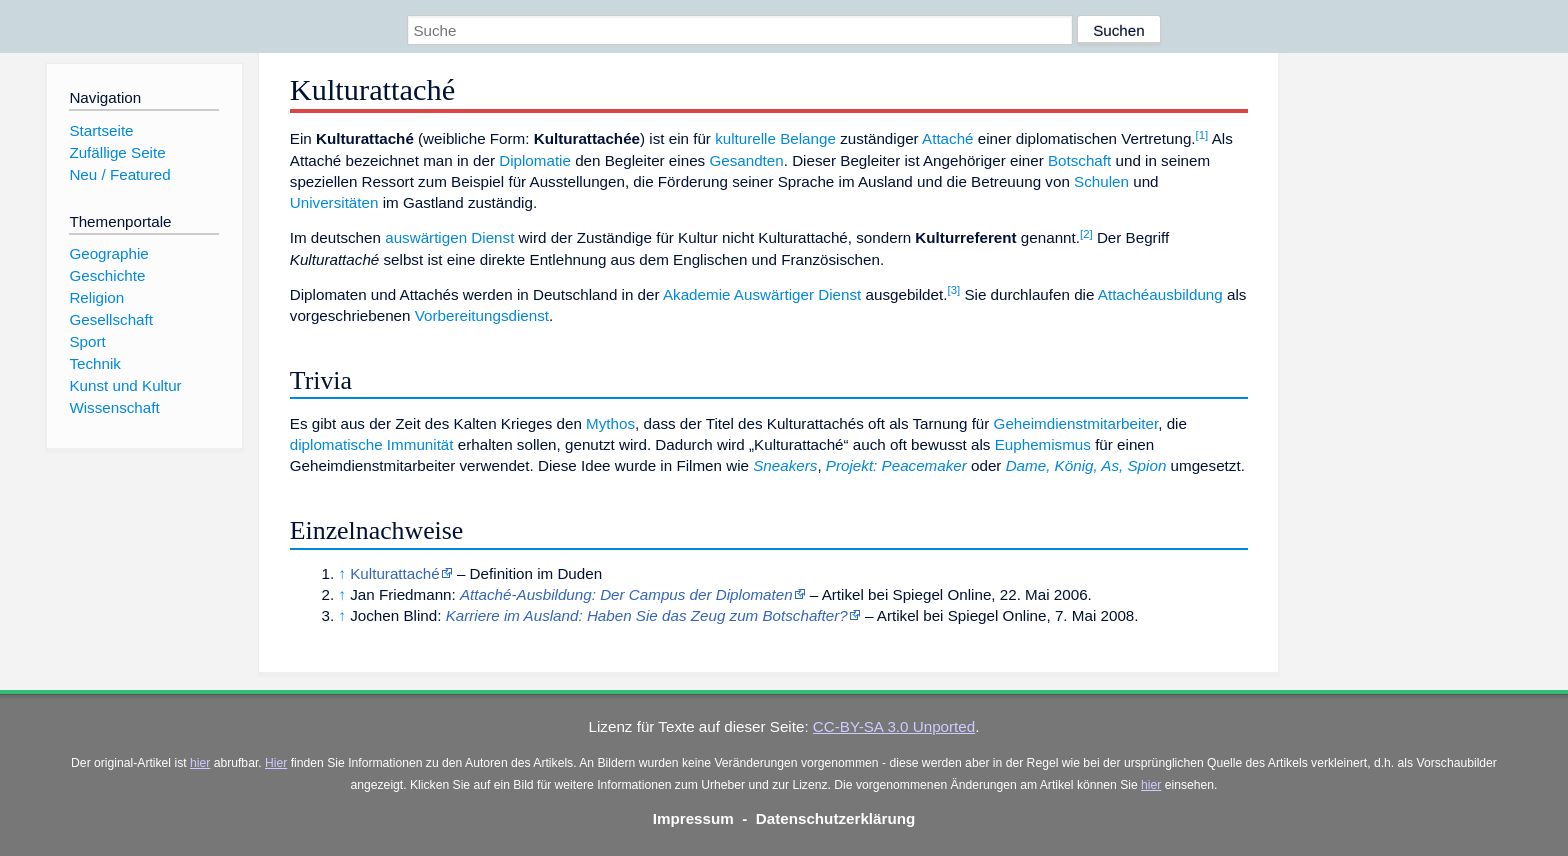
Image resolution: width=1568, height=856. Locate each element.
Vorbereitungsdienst (482, 315)
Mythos (610, 423)
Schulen (1101, 181)
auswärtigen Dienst (449, 237)
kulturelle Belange (775, 138)
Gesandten (746, 160)
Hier (276, 763)
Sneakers (785, 465)
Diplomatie (535, 160)
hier (200, 763)
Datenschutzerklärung (836, 818)
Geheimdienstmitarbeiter (1076, 423)
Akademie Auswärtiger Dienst (762, 294)
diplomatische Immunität (372, 444)
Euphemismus (1043, 444)
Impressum (693, 818)
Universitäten (334, 202)
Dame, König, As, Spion (1086, 465)
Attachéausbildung (1160, 294)
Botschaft (1079, 160)
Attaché (948, 138)
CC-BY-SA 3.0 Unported (894, 726)
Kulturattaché (395, 573)
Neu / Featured (119, 174)
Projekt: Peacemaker (896, 465)
